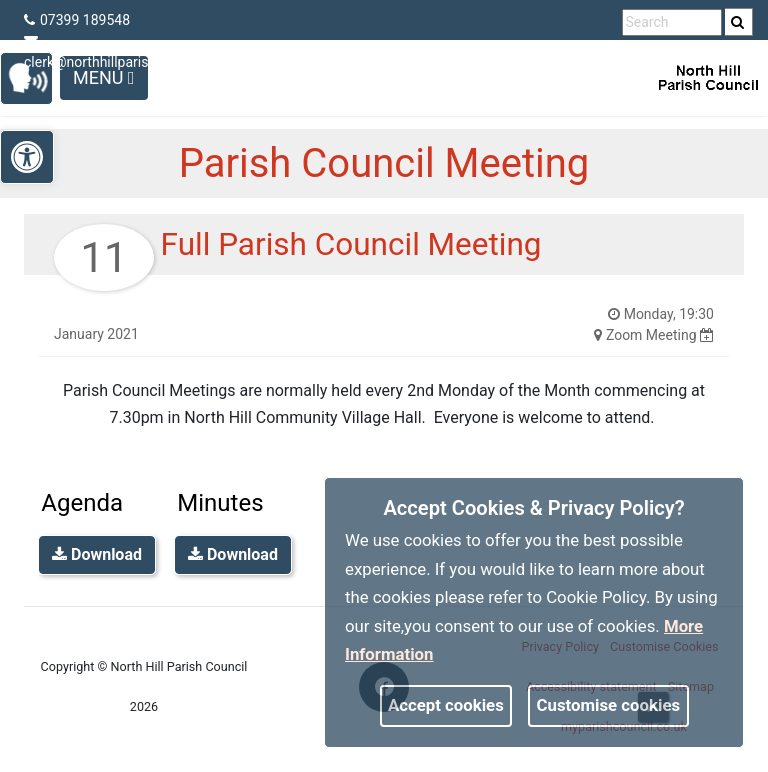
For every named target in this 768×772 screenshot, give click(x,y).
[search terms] (672, 22)
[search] (739, 22)
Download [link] (97, 554)
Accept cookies (446, 705)
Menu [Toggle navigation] (104, 77)
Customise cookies (609, 705)
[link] (737, 22)
